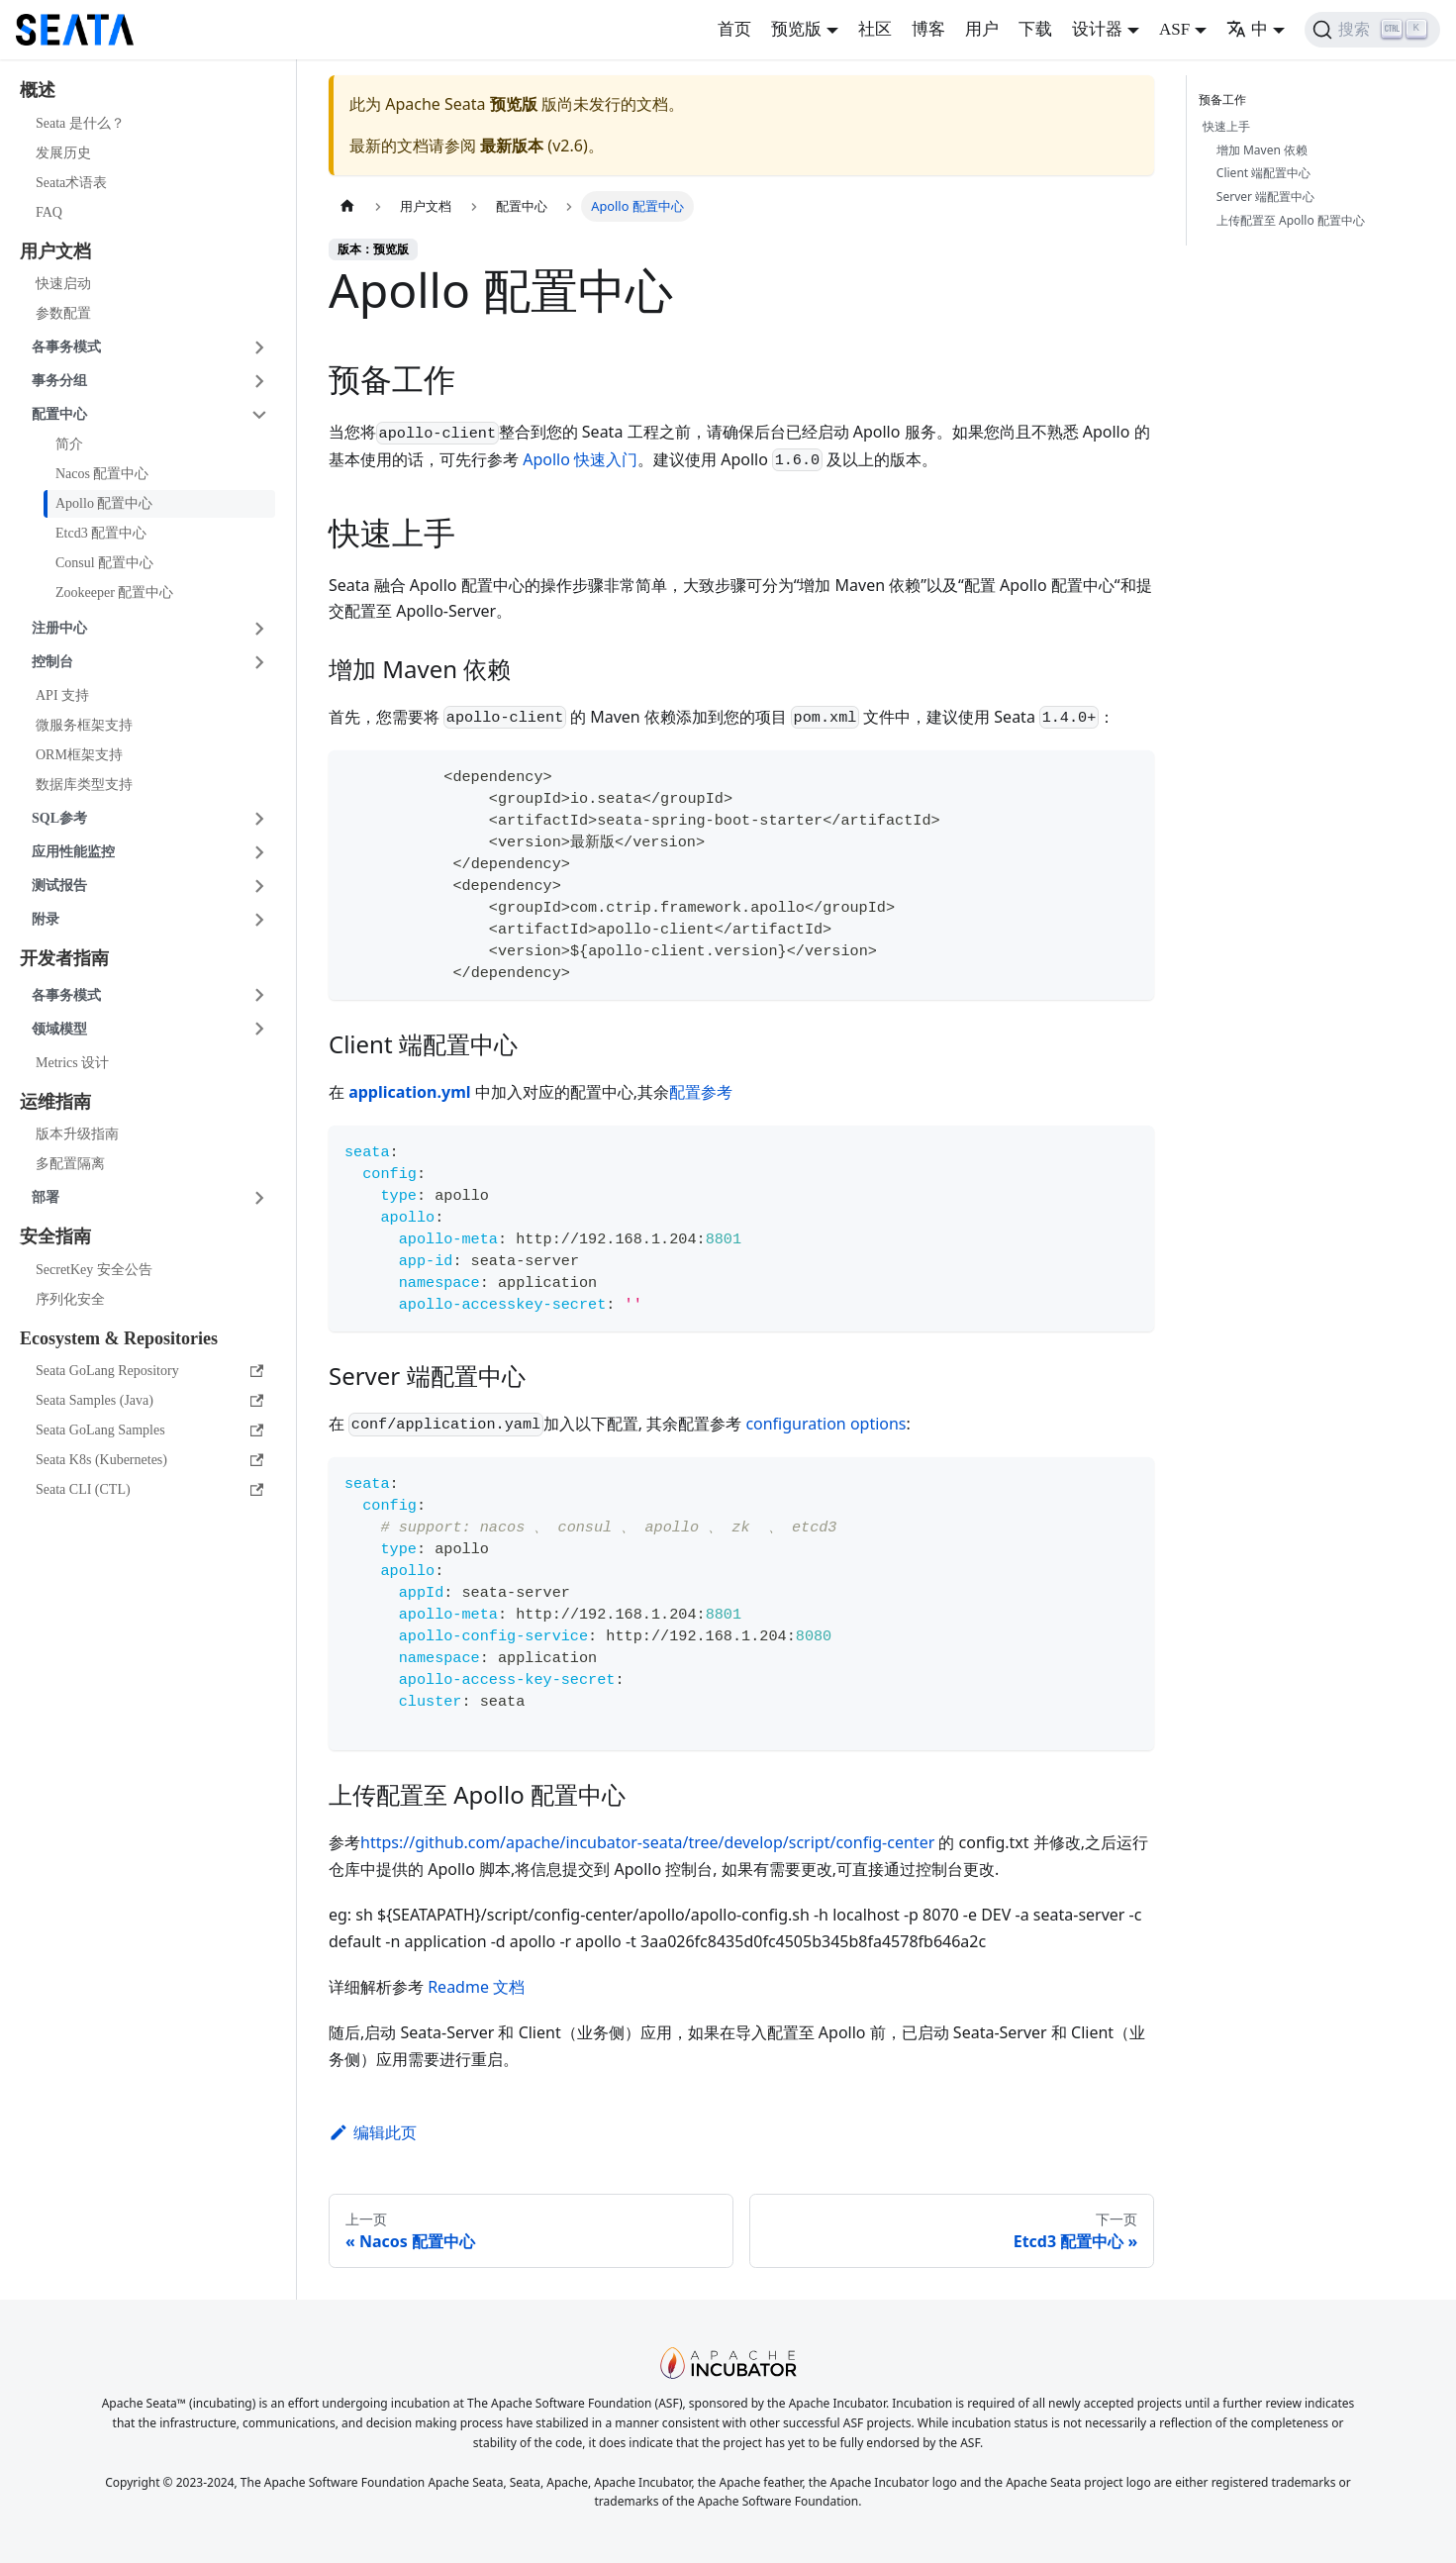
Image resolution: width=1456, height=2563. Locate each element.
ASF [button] (1174, 29)
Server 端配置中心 (1265, 196)
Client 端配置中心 (1263, 172)
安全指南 (55, 1236)
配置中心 (59, 414)
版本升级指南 (77, 1134)
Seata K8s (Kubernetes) (149, 1459)
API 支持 (62, 695)
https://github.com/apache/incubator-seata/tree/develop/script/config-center (647, 1842)
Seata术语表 (71, 182)
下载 (1035, 29)
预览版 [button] (796, 29)
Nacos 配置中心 (102, 473)
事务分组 (59, 380)
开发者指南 (64, 958)
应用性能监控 (73, 851)
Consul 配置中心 (104, 562)
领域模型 (59, 1029)
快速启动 (63, 283)
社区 (875, 29)
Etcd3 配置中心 (100, 533)
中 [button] (1247, 29)
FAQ (49, 212)
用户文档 (55, 251)
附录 (45, 919)
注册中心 (59, 628)
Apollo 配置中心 (103, 503)
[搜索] (1372, 30)
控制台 (52, 661)
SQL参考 (59, 818)
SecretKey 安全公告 (94, 1269)
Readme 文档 (476, 1987)
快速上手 (1226, 126)
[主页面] (347, 206)
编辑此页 (373, 2132)
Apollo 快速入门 (580, 459)
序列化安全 (70, 1299)
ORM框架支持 (79, 754)
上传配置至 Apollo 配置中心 (1290, 220)
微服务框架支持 (84, 725)
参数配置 (63, 313)
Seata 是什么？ (80, 123)
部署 (45, 1197)
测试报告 (59, 885)
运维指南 (55, 1102)
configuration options (825, 1423)
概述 (37, 90)
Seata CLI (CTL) (149, 1489)
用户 (982, 29)
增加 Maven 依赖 (1262, 150)
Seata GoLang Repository (149, 1370)
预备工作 (1226, 99)
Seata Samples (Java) (149, 1400)
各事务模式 (66, 347)
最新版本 (511, 145)
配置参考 (700, 1092)
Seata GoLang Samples (149, 1430)
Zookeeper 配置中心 (114, 592)
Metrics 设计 (72, 1062)
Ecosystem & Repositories (119, 1338)
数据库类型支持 (84, 784)
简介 (69, 444)
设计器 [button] (1097, 29)
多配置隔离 (70, 1163)
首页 (734, 29)
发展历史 (63, 153)
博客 (928, 29)
